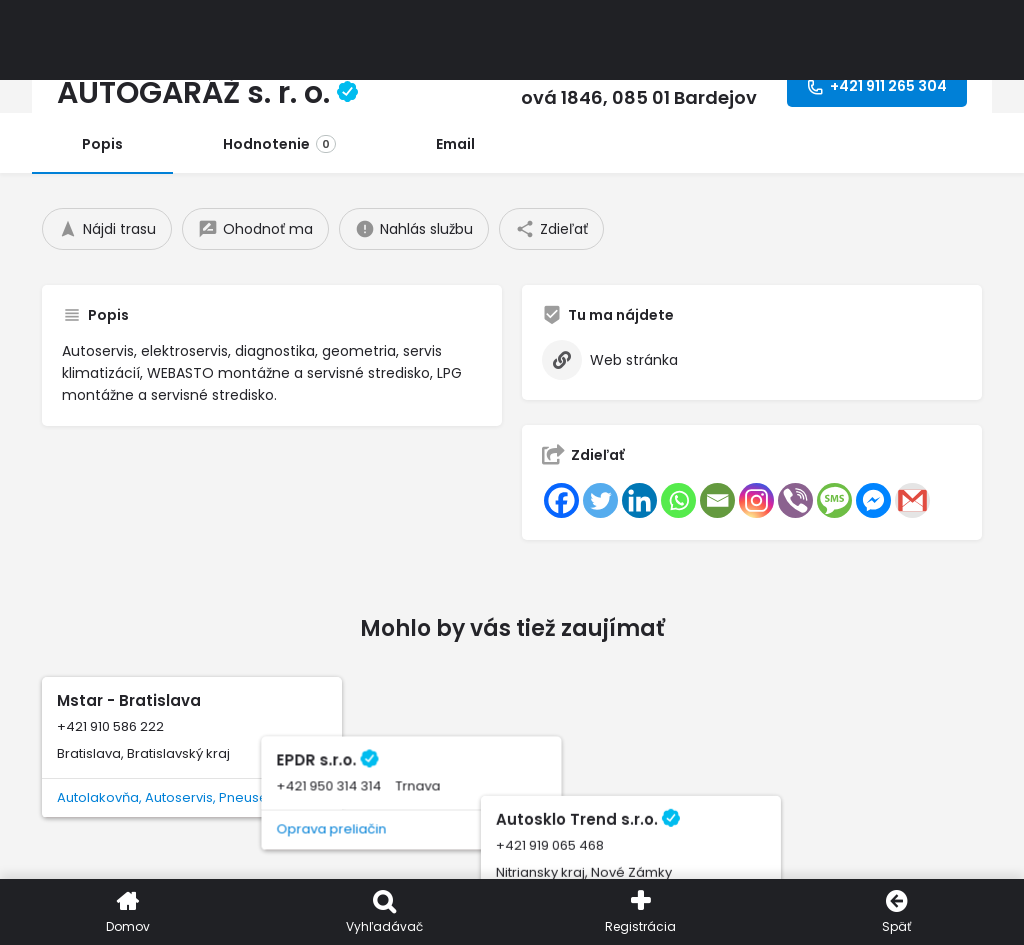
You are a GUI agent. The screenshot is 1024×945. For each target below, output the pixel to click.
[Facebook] (561, 500)
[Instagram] (756, 500)
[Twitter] (600, 500)
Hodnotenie (279, 144)
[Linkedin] (639, 500)
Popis (102, 144)
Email (455, 144)
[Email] (717, 500)
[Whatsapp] (678, 500)
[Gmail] (912, 500)
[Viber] (795, 500)
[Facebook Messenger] (873, 500)
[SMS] (834, 500)
